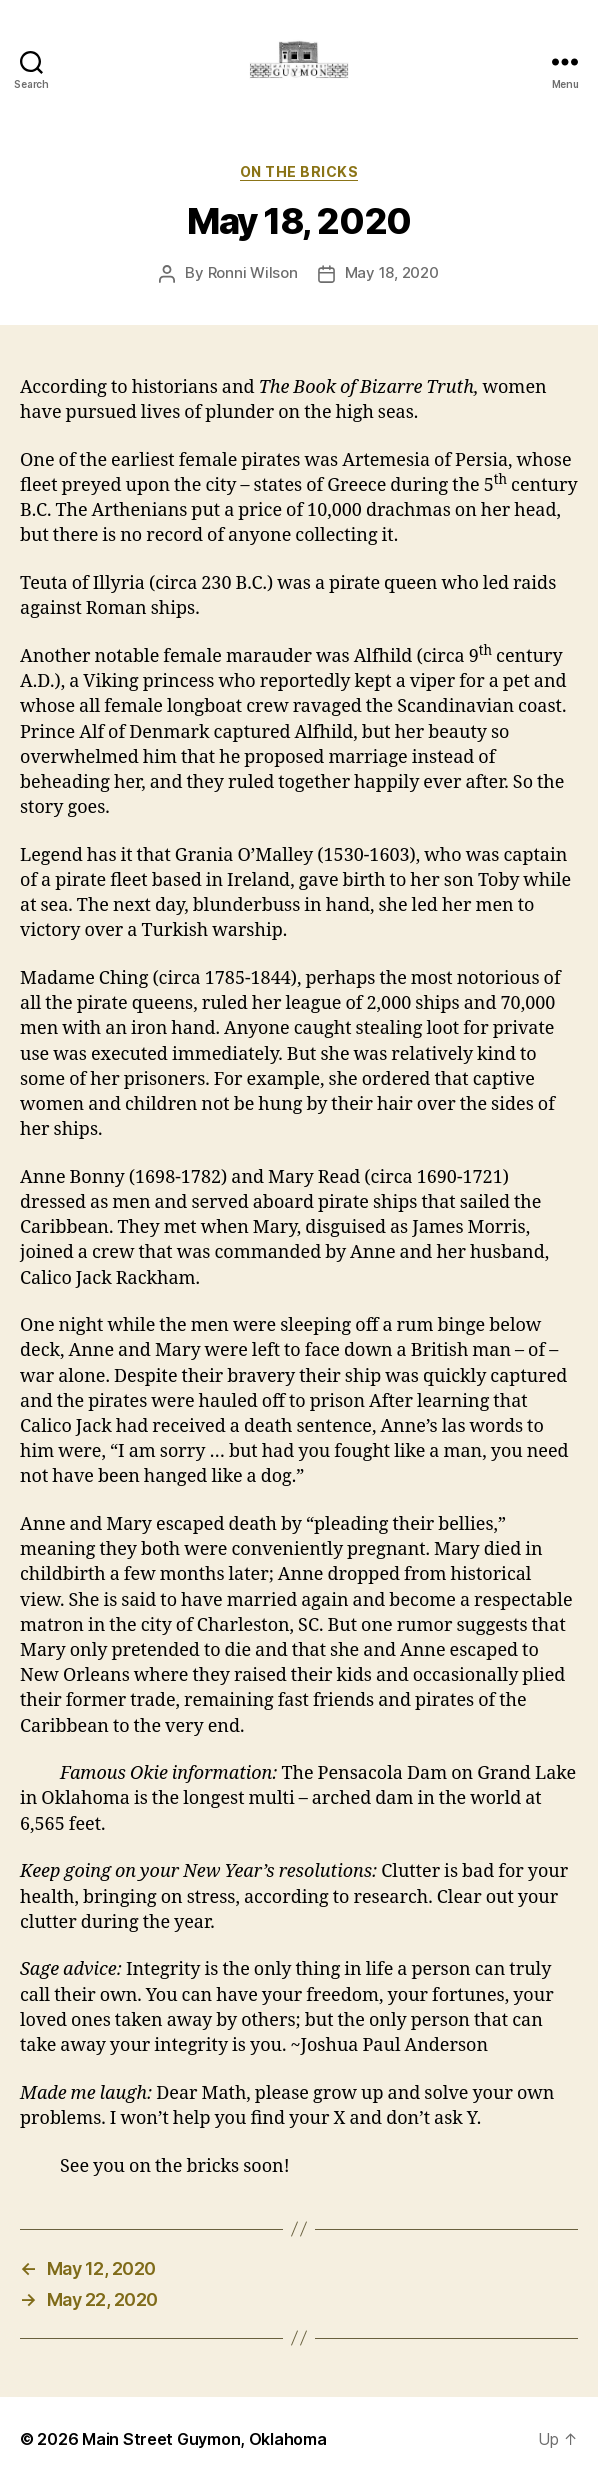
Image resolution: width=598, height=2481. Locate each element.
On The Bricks (299, 171)
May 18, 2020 (392, 272)
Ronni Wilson (253, 272)
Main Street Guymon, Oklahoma (204, 2439)
